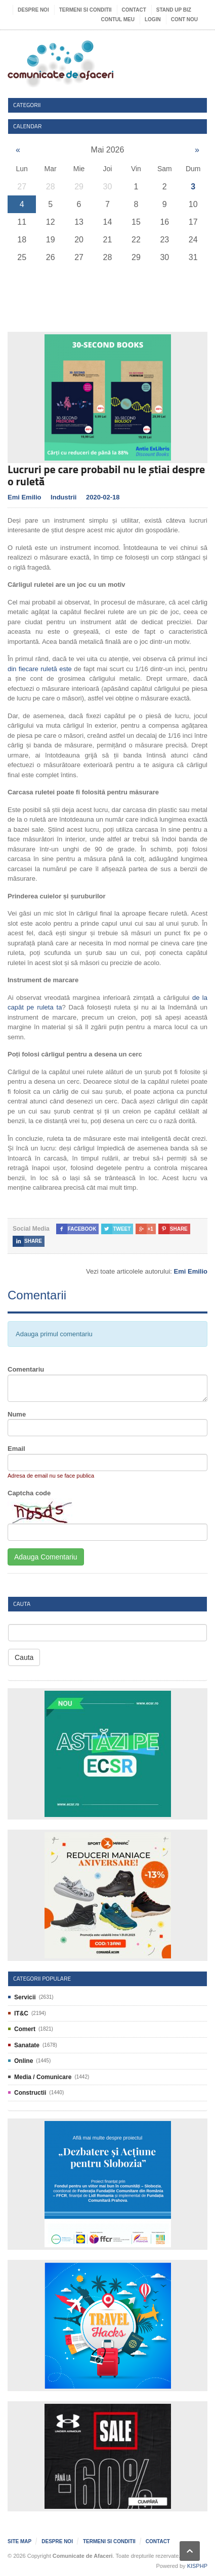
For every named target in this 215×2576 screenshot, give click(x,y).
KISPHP (197, 2566)
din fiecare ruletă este (40, 669)
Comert (24, 2029)
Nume (17, 1414)
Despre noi (33, 10)
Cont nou (184, 19)
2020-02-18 (103, 497)
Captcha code (29, 1493)
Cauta (24, 1657)
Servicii (25, 1997)
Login (153, 19)
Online (23, 2060)
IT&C (21, 2013)
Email (16, 1448)
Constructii (30, 2092)
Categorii (27, 105)
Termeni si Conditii (85, 10)
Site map (19, 2541)
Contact (134, 10)
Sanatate (26, 2045)
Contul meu (118, 19)
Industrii (63, 497)
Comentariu (26, 1369)
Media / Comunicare (42, 2077)
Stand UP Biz (173, 10)
